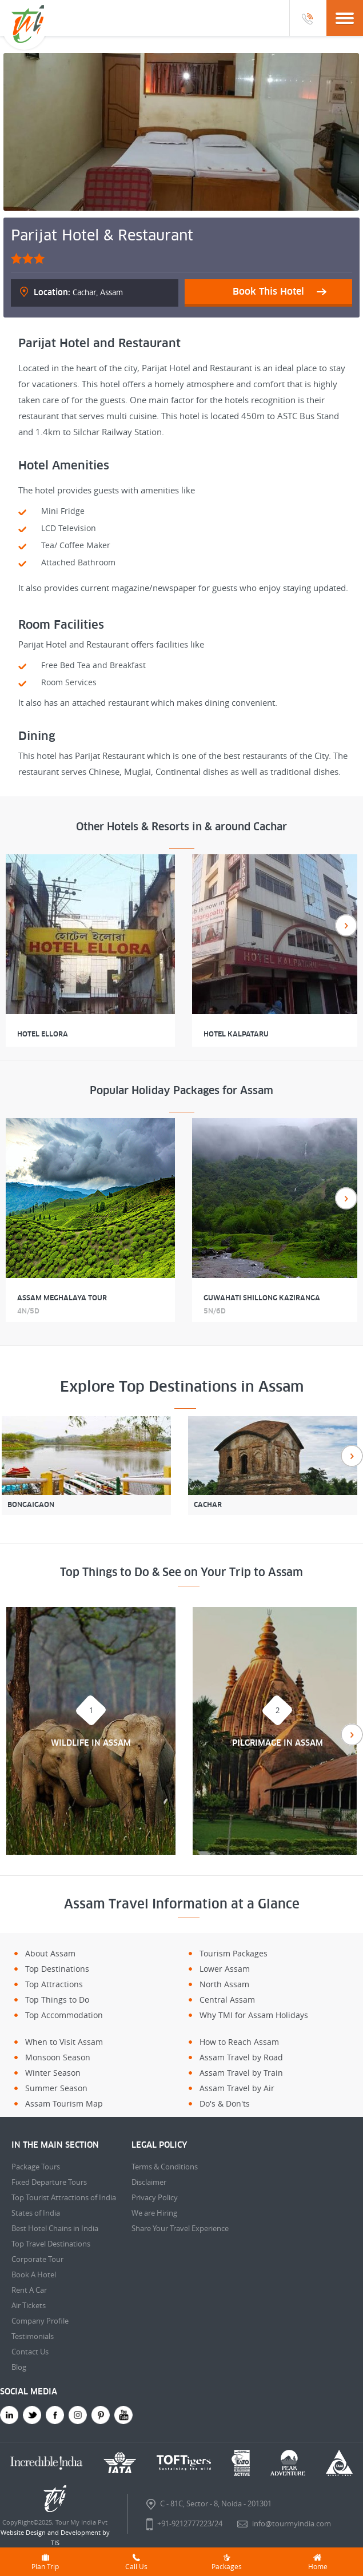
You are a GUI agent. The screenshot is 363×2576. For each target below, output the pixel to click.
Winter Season (53, 2072)
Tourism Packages (234, 1953)
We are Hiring (154, 2213)
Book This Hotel (268, 291)
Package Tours (35, 2166)
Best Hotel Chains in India (54, 2228)
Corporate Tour (37, 2259)
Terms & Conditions (164, 2166)
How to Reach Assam (239, 2041)
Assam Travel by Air (237, 2088)
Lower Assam (225, 1968)
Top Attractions (54, 1984)
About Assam (50, 1953)
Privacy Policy (154, 2197)
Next (346, 925)
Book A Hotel (33, 2274)
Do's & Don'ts (225, 2103)
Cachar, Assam (78, 292)
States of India (35, 2213)
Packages (227, 2562)
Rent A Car (29, 2290)
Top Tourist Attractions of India (63, 2197)
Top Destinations (57, 1968)
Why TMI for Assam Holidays (254, 2015)
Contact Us (30, 2351)
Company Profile (40, 2321)
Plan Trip (45, 2562)
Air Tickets (28, 2305)
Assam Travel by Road (241, 2057)
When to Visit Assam (64, 2041)
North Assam (224, 1984)
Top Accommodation (64, 2015)
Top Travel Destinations (50, 2244)
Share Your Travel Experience (180, 2228)
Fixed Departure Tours (49, 2182)
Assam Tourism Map (64, 2103)
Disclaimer (148, 2182)
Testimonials (32, 2336)
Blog (18, 2367)
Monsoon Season (57, 2057)
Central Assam (227, 1999)
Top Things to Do (57, 1999)
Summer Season (56, 2088)
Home (318, 2562)
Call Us (136, 2562)
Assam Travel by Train (241, 2072)
